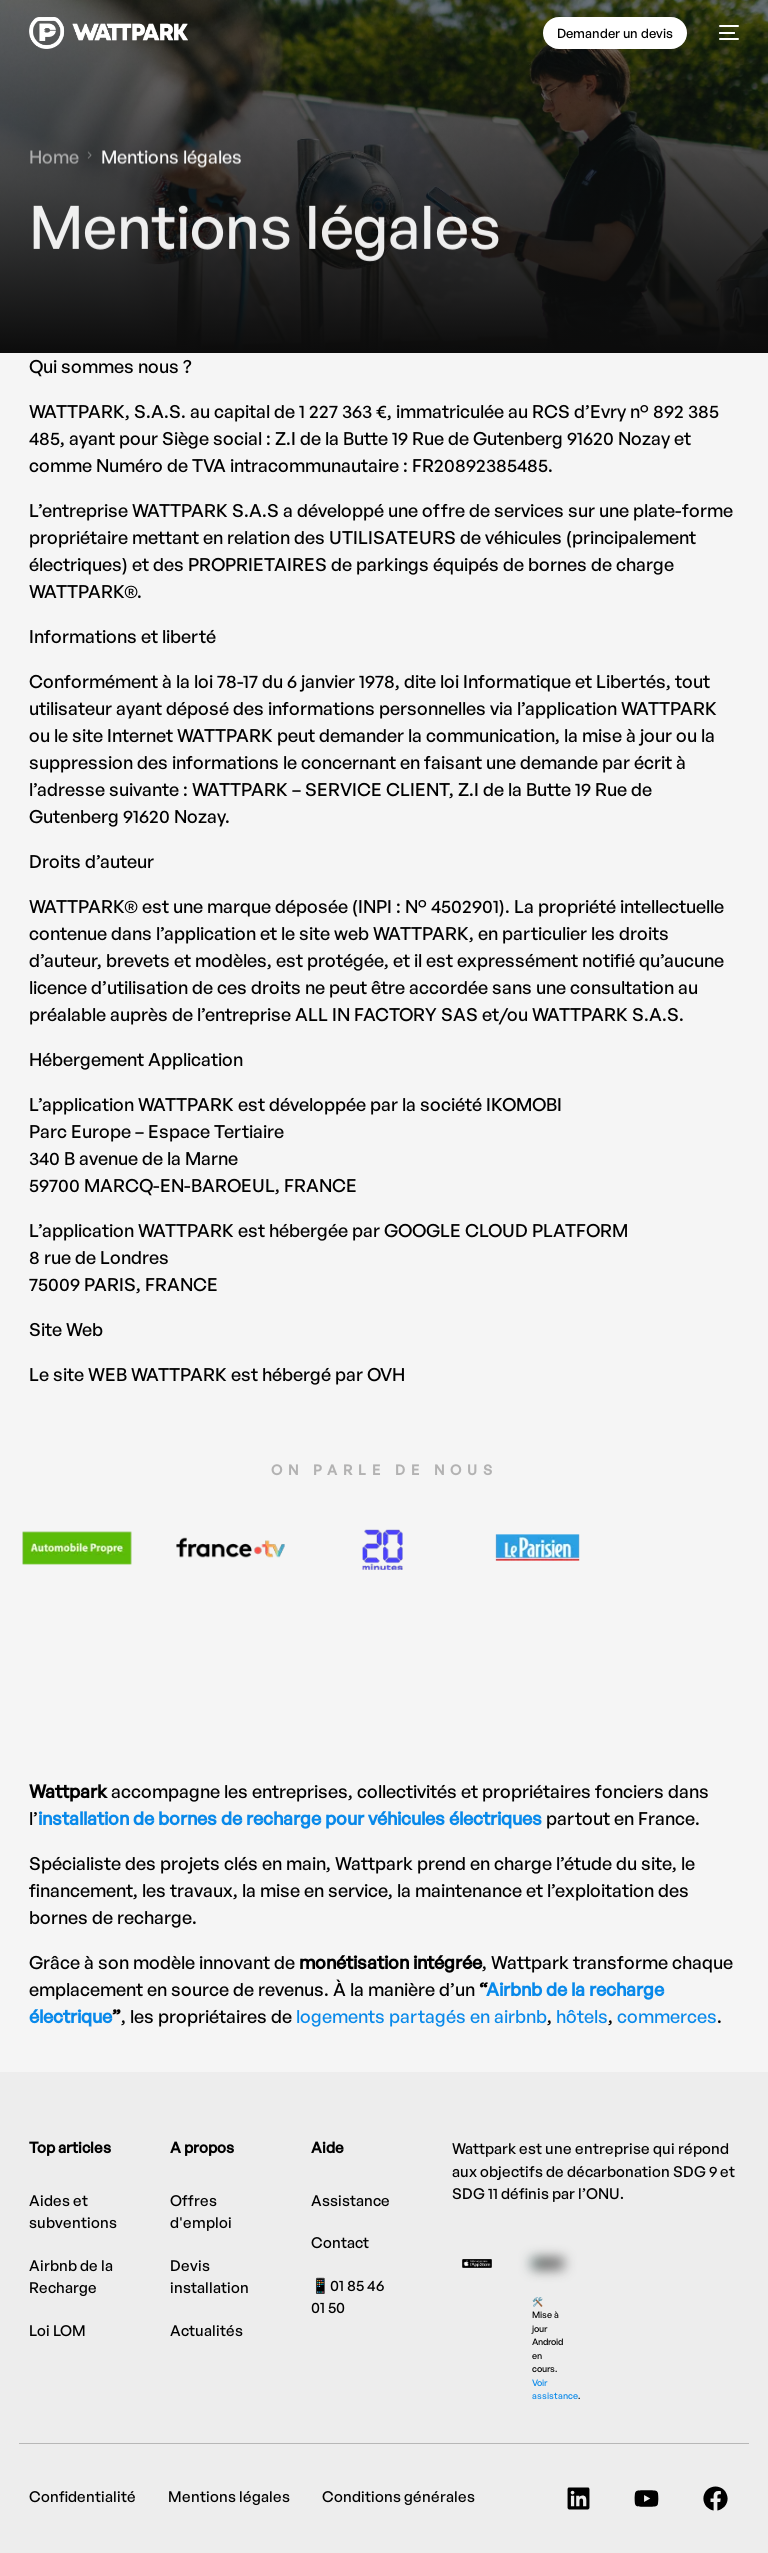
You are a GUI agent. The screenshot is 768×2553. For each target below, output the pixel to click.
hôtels (582, 2016)
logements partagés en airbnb (421, 2016)
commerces (667, 2016)
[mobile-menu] (723, 33)
